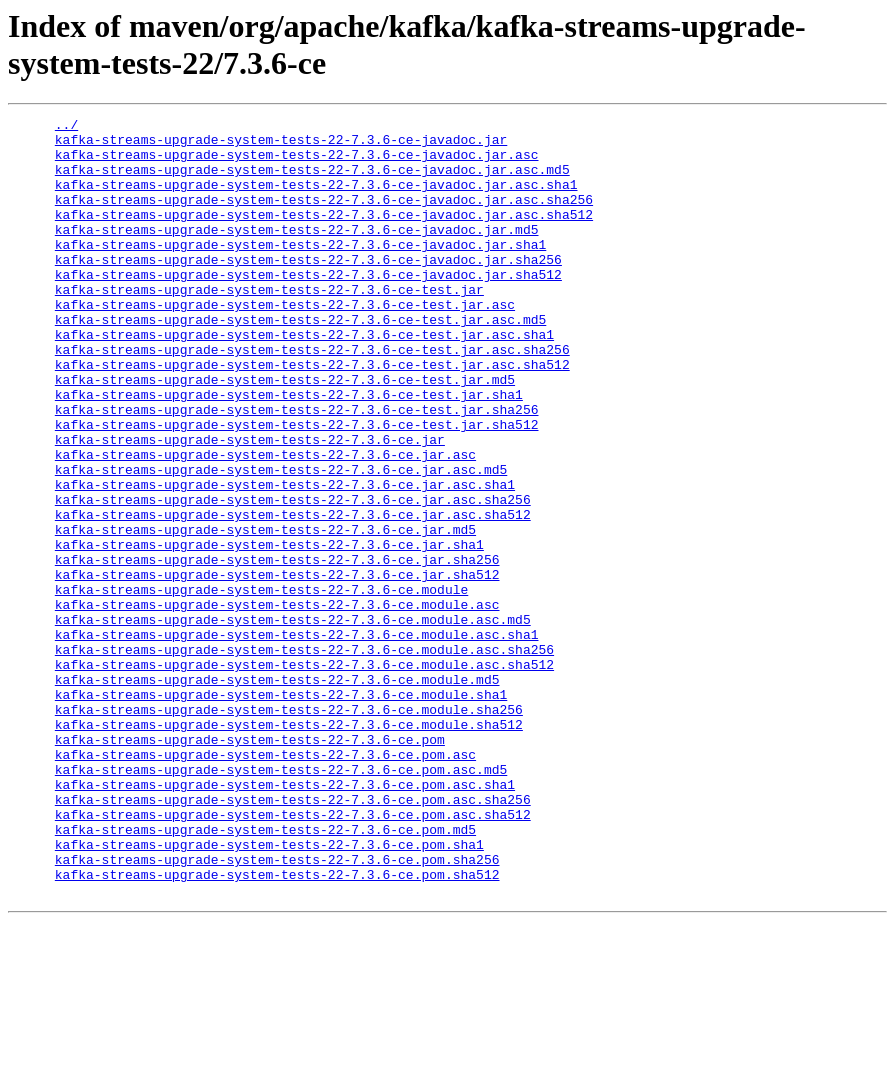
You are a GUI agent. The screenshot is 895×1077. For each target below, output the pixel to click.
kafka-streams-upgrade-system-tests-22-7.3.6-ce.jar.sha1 (269, 631)
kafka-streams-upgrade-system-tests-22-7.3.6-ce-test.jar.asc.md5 (300, 361)
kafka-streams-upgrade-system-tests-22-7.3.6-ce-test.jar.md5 (285, 433)
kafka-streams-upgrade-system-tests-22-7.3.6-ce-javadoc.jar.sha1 (300, 271)
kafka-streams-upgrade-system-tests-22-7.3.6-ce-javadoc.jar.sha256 (308, 289)
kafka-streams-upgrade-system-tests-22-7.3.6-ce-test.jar (269, 325)
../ (66, 127)
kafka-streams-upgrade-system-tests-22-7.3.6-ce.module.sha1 (281, 811)
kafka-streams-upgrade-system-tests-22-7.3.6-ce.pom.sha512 (277, 1027)
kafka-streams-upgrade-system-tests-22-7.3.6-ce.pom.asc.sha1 (285, 919)
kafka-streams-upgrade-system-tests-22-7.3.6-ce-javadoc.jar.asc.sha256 (324, 217)
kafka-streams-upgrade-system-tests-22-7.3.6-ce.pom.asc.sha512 (293, 955)
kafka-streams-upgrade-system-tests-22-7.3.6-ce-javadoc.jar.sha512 (308, 307)
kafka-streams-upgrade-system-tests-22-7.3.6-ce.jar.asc (265, 523)
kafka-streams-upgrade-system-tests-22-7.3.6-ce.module (261, 685)
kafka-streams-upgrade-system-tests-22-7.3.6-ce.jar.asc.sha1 (285, 559)
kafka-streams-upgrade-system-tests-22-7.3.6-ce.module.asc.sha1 (297, 739)
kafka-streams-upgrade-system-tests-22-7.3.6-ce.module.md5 (277, 793)
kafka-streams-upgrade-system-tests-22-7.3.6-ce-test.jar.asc (285, 343)
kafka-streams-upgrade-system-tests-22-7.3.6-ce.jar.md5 (265, 613)
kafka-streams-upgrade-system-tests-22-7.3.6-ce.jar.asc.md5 (281, 541)
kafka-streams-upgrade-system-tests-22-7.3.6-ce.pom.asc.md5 (281, 901)
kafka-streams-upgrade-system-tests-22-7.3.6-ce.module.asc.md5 (293, 721)
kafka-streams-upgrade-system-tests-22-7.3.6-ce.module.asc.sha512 (304, 775)
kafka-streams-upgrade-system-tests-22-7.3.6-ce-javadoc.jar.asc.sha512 (324, 235)
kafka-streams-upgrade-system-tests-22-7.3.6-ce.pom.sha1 (269, 991)
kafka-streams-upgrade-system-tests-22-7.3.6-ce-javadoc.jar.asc (297, 163)
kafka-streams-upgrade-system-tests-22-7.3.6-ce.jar (250, 505)
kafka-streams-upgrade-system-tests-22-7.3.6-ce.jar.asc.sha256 (293, 577)
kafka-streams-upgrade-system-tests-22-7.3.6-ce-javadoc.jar (281, 145)
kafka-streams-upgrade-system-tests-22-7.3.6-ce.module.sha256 (289, 829)
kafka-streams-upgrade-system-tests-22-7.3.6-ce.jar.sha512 (277, 667)
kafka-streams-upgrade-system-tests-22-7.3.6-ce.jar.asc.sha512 (293, 595)
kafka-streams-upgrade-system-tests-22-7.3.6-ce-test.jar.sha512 (297, 487)
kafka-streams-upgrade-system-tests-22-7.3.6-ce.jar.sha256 (277, 649)
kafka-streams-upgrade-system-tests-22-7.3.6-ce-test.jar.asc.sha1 (304, 379)
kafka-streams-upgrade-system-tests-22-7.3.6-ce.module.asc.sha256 (304, 757)
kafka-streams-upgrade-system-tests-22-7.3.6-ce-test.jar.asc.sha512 (312, 415)
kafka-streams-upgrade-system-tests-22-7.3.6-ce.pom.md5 (265, 973)
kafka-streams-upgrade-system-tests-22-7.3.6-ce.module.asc (277, 703)
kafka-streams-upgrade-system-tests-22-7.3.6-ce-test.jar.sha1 (289, 451)
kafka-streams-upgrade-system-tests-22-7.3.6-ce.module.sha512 (289, 847)
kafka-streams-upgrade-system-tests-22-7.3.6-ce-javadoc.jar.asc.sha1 (316, 199)
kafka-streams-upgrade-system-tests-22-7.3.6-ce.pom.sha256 (277, 1009)
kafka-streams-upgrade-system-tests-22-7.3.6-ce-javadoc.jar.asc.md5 (312, 181)
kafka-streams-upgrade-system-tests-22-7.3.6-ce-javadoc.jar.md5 (297, 253)
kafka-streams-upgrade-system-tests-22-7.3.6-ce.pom (250, 865)
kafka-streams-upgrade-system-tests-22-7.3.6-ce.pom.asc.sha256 (293, 937)
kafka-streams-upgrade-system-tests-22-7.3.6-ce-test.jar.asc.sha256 (312, 397)
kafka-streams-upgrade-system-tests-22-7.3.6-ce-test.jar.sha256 (297, 469)
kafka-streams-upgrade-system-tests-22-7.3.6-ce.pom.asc (265, 883)
